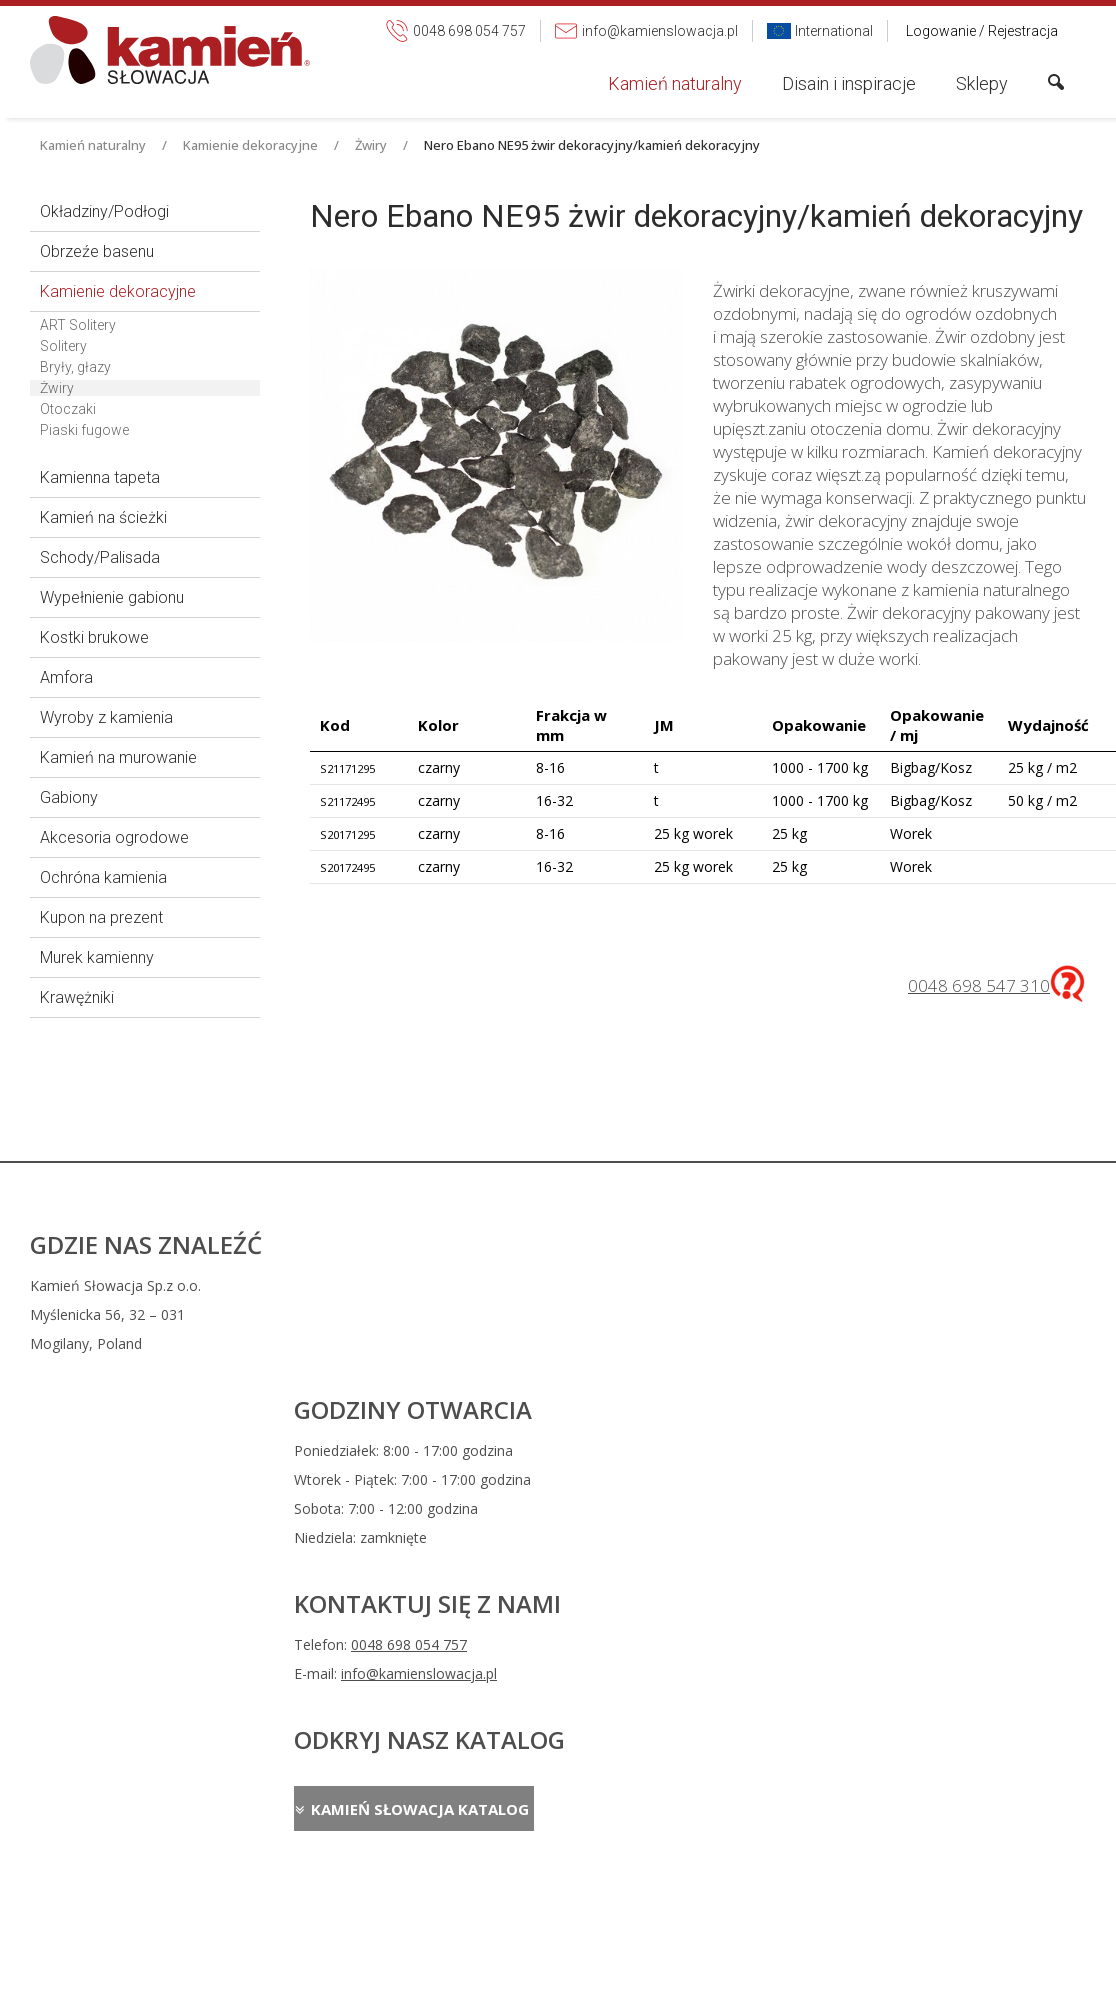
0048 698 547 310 (979, 985)
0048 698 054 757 (688, 1318)
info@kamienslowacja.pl (698, 1347)
